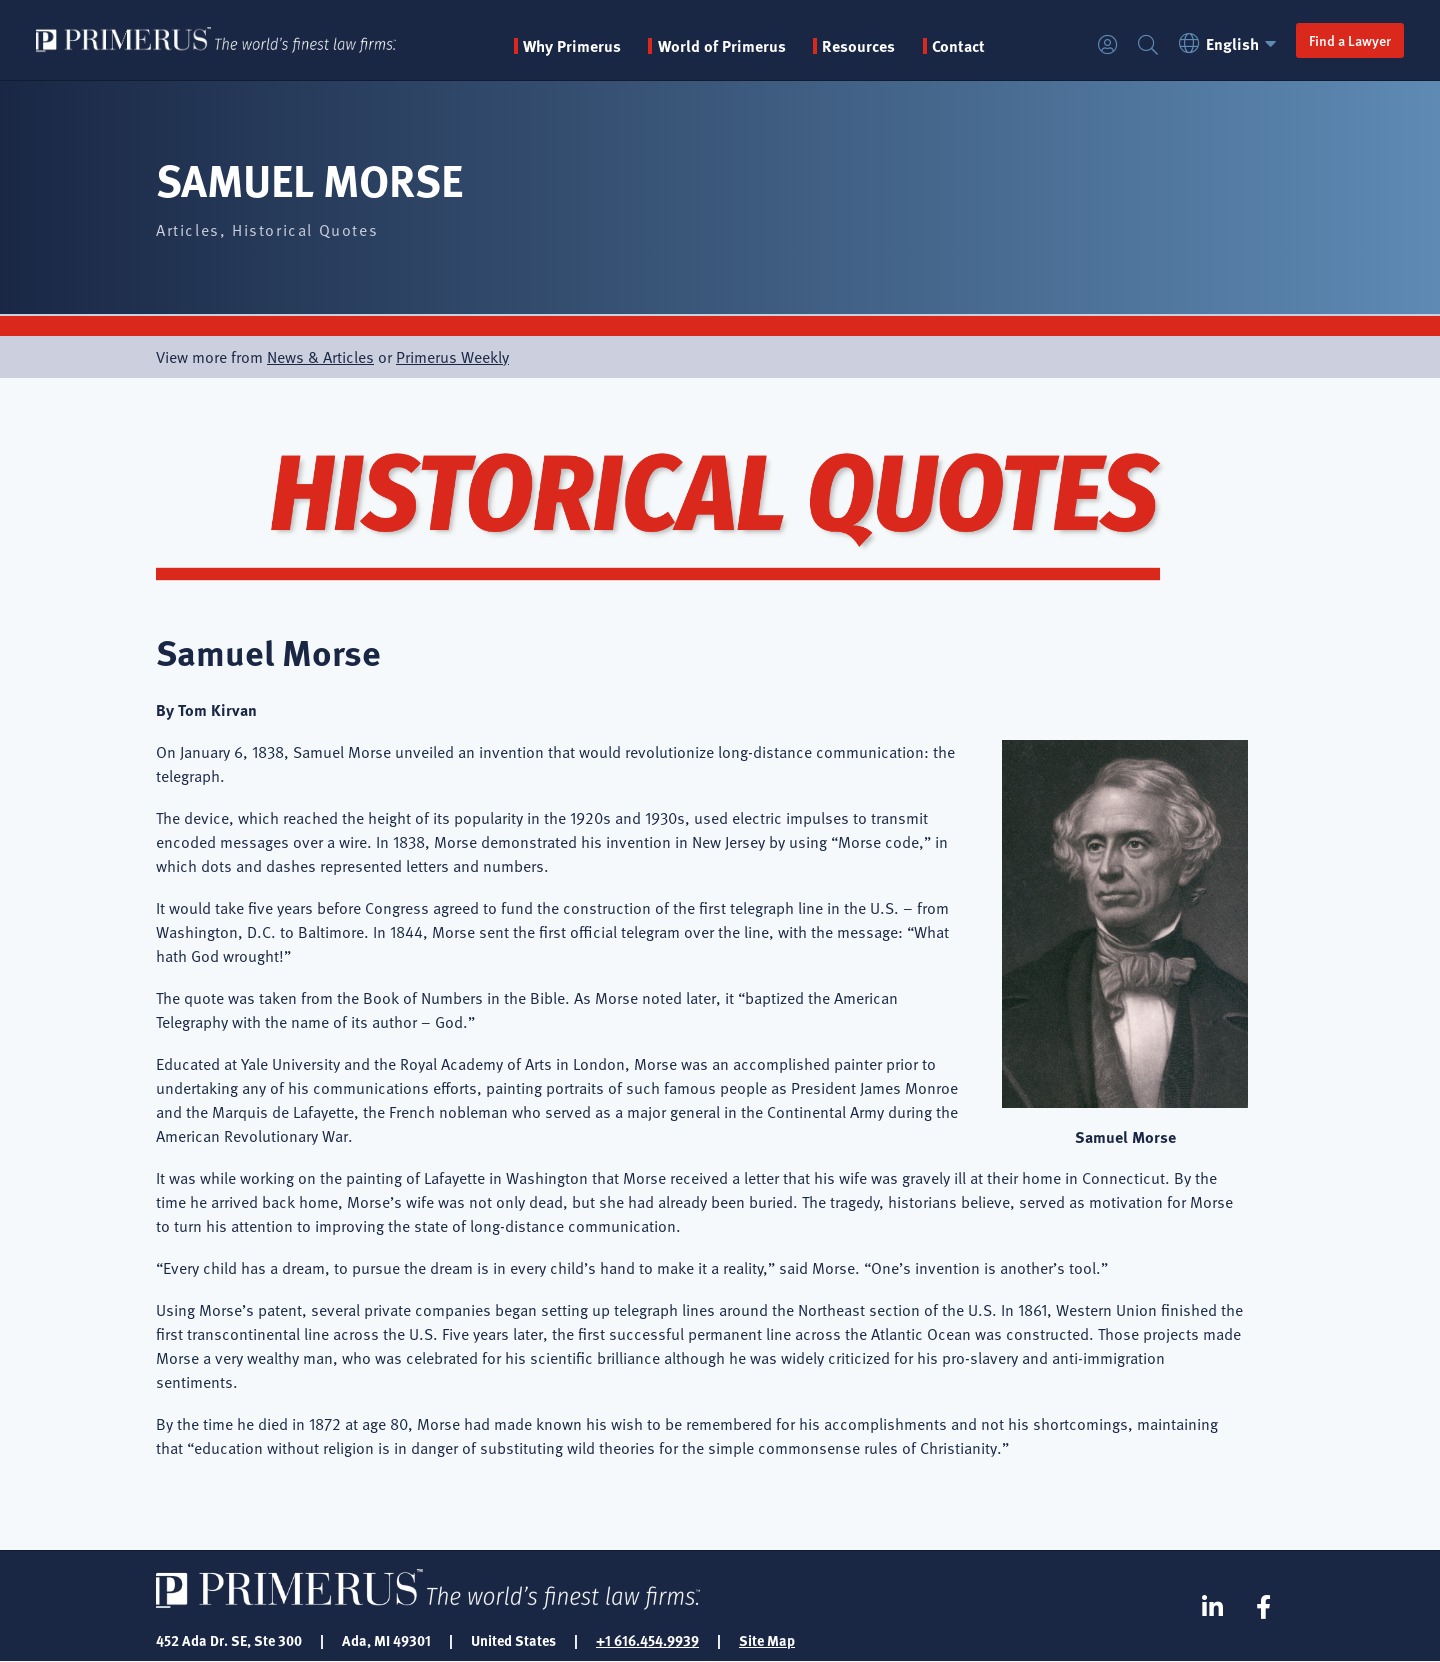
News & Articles (320, 357)
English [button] (1230, 43)
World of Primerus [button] (722, 46)
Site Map (767, 1640)
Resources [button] (858, 46)
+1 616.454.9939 (647, 1640)
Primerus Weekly (452, 357)
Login (1108, 45)
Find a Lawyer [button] (1350, 40)
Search (1148, 45)
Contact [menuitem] (958, 46)
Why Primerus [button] (572, 46)
